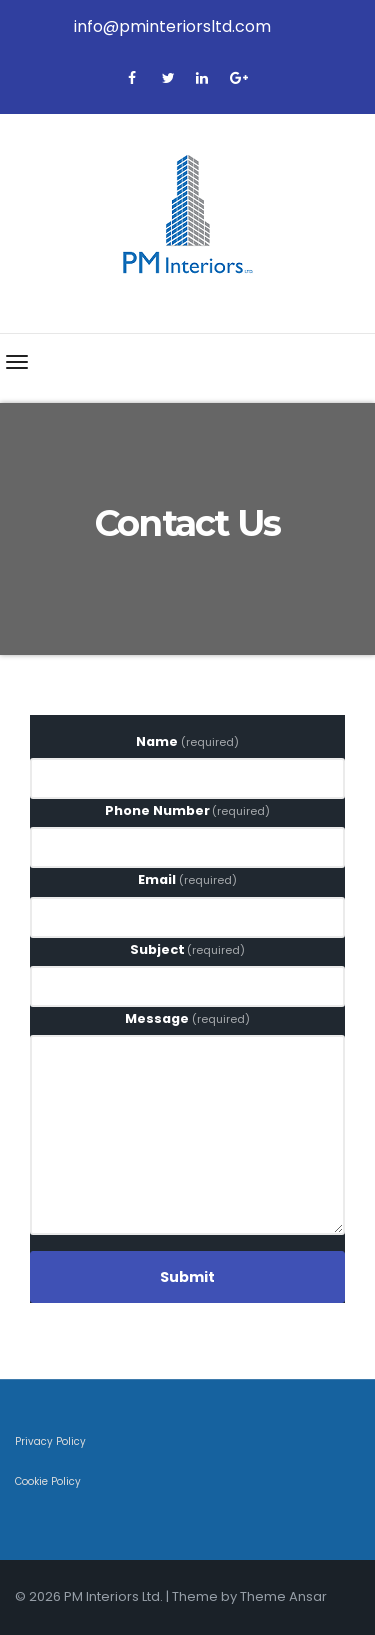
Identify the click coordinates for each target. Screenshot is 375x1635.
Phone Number (188, 810)
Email (187, 879)
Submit (187, 1277)
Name (187, 741)
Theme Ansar (283, 1596)
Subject (188, 949)
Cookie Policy (48, 1481)
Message (187, 1018)
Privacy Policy (50, 1441)
